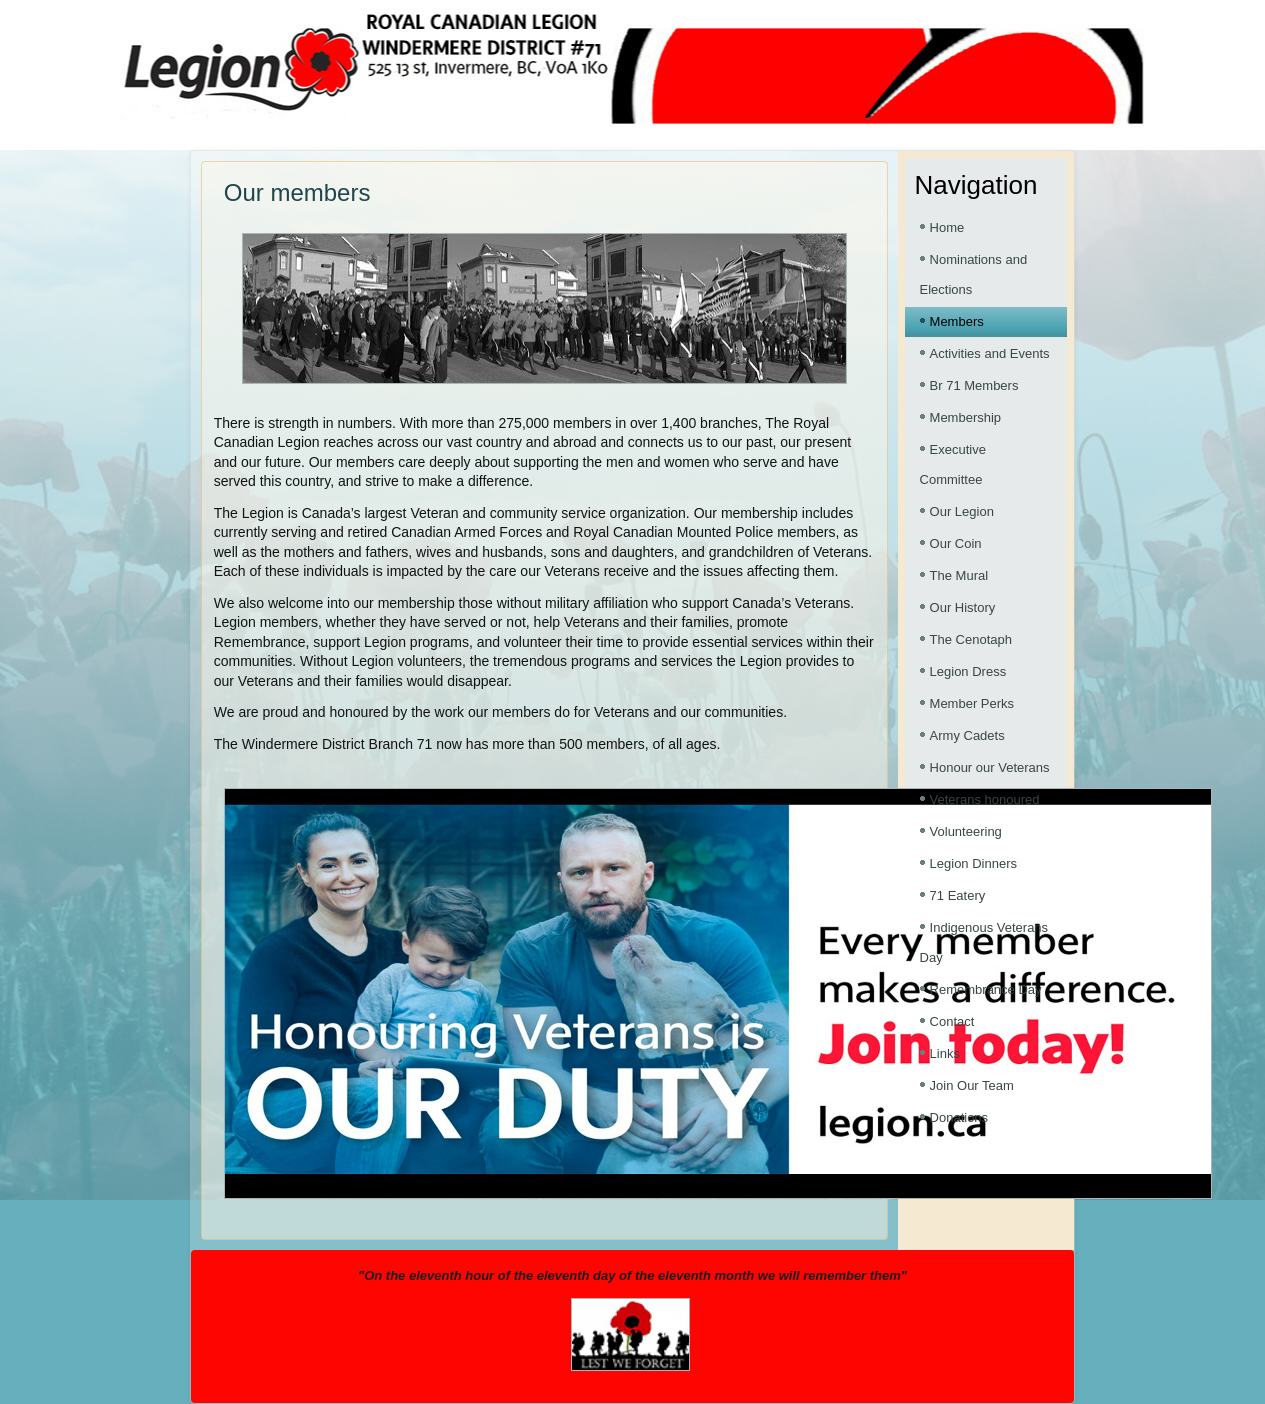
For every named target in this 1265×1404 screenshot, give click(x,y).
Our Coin (956, 543)
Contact (952, 1021)
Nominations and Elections (974, 274)
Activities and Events (990, 353)
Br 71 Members (974, 385)
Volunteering (966, 831)
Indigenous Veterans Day (984, 942)
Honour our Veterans (990, 767)
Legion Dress (968, 671)
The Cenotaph (971, 639)
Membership (966, 417)
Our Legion (962, 511)
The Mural (959, 575)
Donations (959, 1117)
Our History (963, 607)
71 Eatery (958, 895)
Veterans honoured (985, 799)
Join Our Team (972, 1085)
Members (957, 321)
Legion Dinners (973, 863)
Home (947, 227)
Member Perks (972, 703)
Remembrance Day (986, 989)
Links (945, 1053)
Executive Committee (953, 464)
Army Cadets (967, 735)
